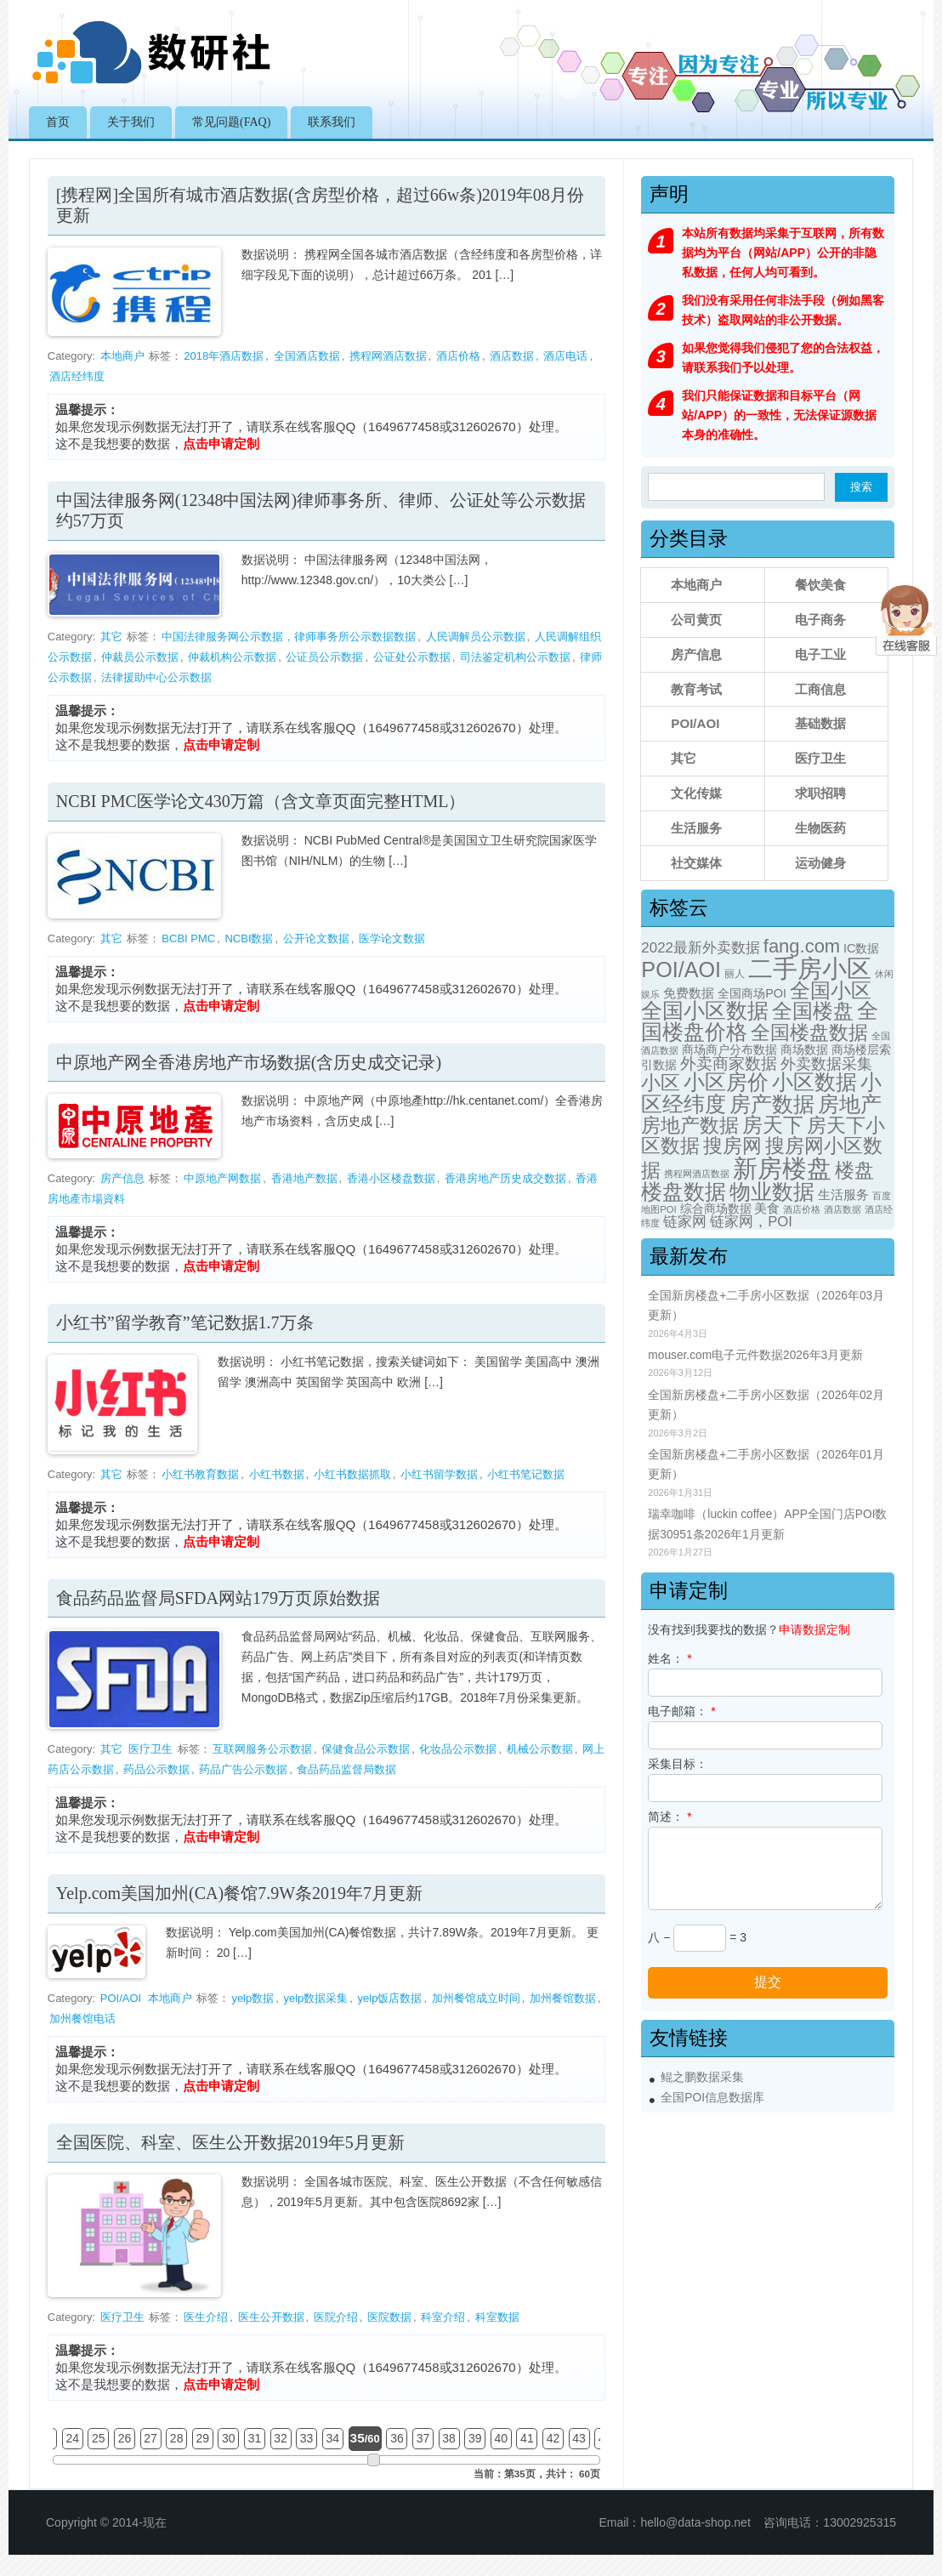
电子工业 (820, 654)
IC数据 (861, 948)
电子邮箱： (681, 1711)
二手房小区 (809, 968)
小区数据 (814, 1082)
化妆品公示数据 (458, 1749)
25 (98, 2438)
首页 (58, 122)
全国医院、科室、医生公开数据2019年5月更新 (230, 2142)
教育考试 (696, 689)
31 (255, 2438)
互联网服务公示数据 (262, 1749)
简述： (669, 1816)
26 (125, 2438)
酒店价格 (458, 356)
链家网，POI (751, 1222)
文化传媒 (696, 793)
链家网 (684, 1222)
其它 (111, 636)
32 (280, 2438)
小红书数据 (276, 1474)
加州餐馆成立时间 (476, 1998)
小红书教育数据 (200, 1474)
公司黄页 (696, 619)
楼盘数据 (683, 1191)
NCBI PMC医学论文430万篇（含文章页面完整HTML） (261, 801)
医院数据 (389, 2317)
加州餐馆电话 (82, 2018)
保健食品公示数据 (365, 1749)
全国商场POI (752, 993)
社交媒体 (696, 863)
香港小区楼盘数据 (391, 1178)
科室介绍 (443, 2317)
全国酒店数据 (307, 356)
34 (332, 2438)
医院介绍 (336, 2317)
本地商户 (122, 356)
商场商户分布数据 (729, 1049)
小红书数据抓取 (352, 1474)
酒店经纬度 (77, 376)
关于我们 (131, 122)
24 (72, 2438)
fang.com (801, 946)
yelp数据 (252, 1998)
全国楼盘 (813, 1010)
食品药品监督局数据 (346, 1769)
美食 (767, 1208)
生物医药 (820, 828)
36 (397, 2438)
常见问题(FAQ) (231, 122)
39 (475, 2438)
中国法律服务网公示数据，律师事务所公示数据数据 (289, 636)
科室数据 (497, 2317)
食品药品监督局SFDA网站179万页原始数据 (218, 1598)
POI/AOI (120, 1998)
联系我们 (331, 122)
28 (177, 2438)
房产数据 (771, 1104)
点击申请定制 (221, 443)
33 (307, 2438)
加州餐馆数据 (563, 1998)
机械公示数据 (540, 1749)
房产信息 (122, 1178)
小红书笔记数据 (526, 1474)
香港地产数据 (304, 1178)
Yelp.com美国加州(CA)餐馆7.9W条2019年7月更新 (239, 1893)
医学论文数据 (392, 938)
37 (423, 2438)
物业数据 (771, 1191)
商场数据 (804, 1049)
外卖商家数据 (728, 1063)
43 (579, 2438)
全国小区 (830, 990)
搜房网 (732, 1146)
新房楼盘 (782, 1168)
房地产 (850, 1104)
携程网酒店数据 (388, 356)
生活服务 (696, 828)
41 (527, 2438)
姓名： (669, 1658)
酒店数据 (512, 356)
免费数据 (688, 993)
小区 (660, 1083)
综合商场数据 (716, 1208)
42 (553, 2438)
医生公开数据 (271, 2317)
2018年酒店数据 (224, 356)
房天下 (772, 1124)
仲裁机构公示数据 (232, 657)
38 (449, 2438)
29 (202, 2438)
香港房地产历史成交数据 (505, 1178)
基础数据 (820, 723)
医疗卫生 (150, 1749)
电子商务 (820, 619)
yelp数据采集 (315, 1998)
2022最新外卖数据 (700, 948)
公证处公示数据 (412, 657)
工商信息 (820, 689)
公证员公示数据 (324, 657)
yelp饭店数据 (390, 1998)
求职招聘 (820, 793)
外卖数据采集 (826, 1063)
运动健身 (820, 863)
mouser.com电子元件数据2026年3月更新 (755, 1355)
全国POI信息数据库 (712, 2097)
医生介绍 (206, 2317)
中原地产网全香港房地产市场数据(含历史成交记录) (248, 1062)
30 (229, 2438)
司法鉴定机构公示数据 (515, 657)
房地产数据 (690, 1125)
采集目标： (677, 1764)
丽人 (734, 974)
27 (150, 2438)
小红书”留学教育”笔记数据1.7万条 (185, 1322)
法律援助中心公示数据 (156, 677)
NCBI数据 (248, 938)
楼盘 (854, 1170)
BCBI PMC (188, 938)
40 (501, 2438)
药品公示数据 (156, 1769)
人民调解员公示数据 (475, 636)
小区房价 (726, 1082)
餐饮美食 (820, 584)
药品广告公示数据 (243, 1769)
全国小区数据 (705, 1010)
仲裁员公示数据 (140, 657)
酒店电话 (565, 356)
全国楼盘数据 (809, 1032)
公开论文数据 (316, 938)
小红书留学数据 (439, 1474)
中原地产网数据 (222, 1178)
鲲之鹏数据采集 (702, 2077)
